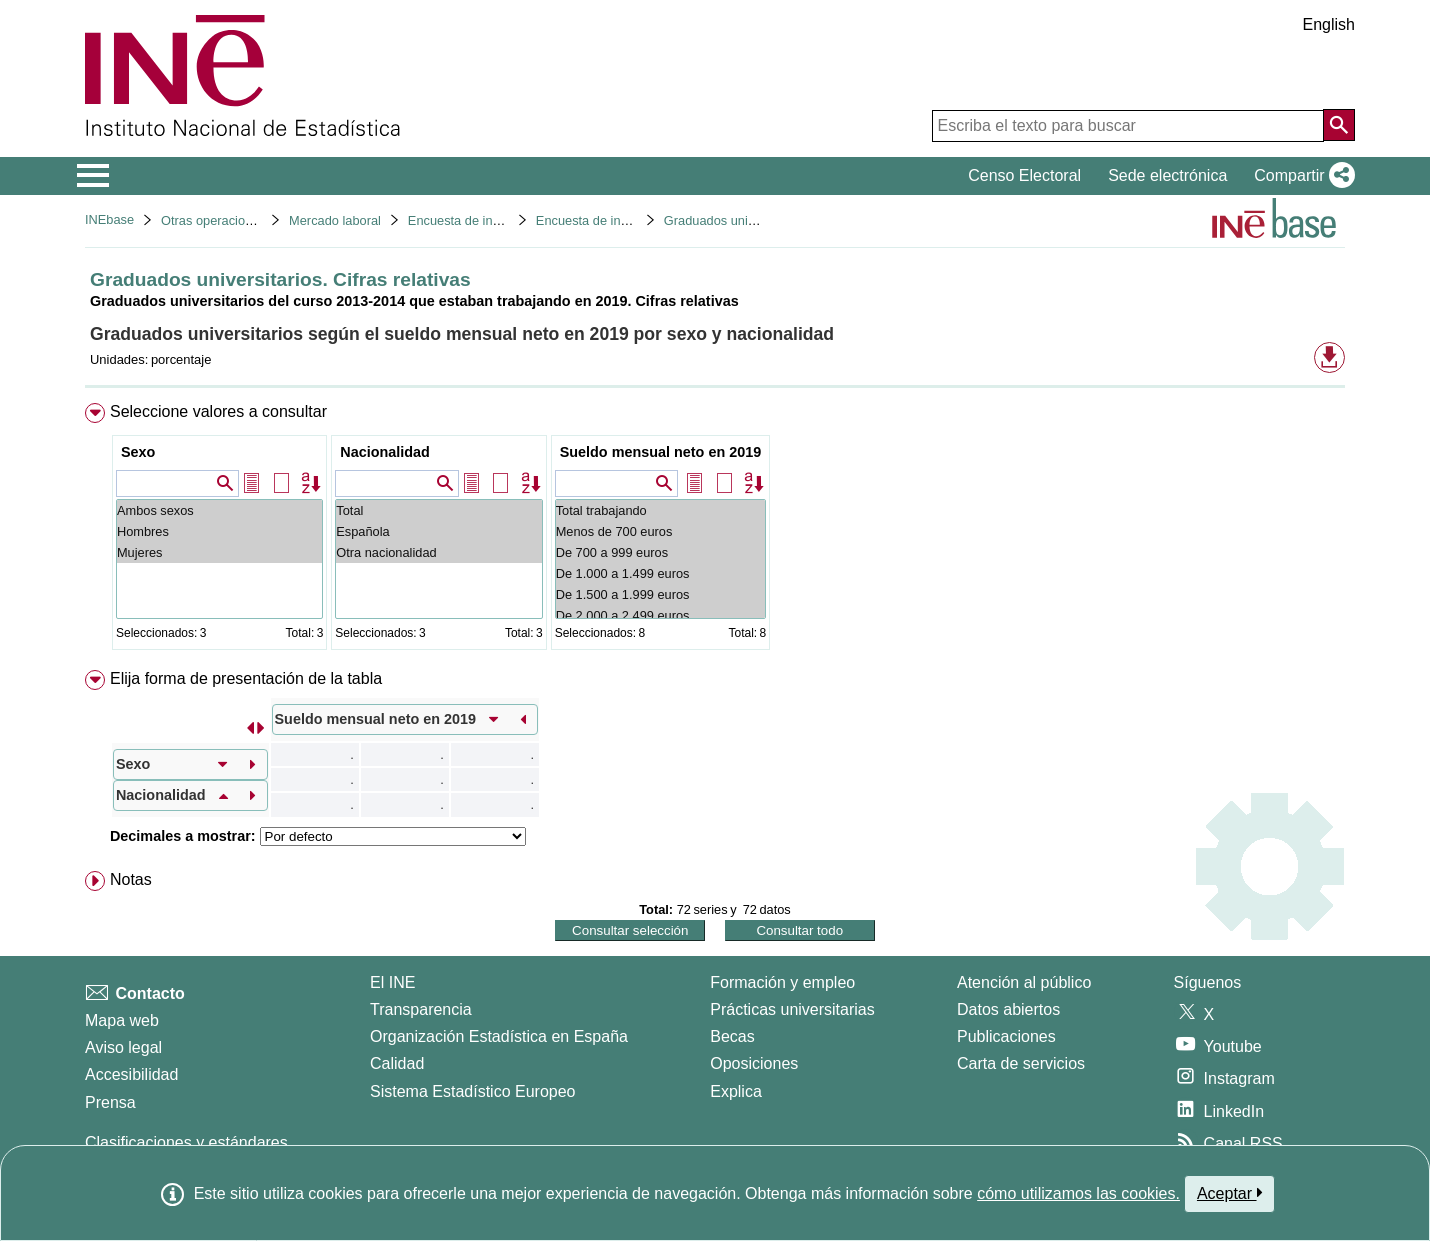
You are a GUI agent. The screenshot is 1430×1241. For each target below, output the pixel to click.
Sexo (138, 452)
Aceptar (1229, 1193)
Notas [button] (131, 879)
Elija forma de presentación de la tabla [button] (246, 678)
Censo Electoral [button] (1024, 175)
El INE (392, 982)
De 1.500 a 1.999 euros (661, 594)
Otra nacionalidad (438, 552)
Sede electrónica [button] (1167, 175)
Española (438, 531)
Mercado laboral (335, 220)
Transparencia (421, 1009)
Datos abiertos (1008, 1009)
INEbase (109, 219)
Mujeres (219, 552)
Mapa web (122, 1020)
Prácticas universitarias (792, 1009)
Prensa (110, 1102)
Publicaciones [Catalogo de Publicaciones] (1006, 1036)
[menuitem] (715, 530)
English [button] (1329, 24)
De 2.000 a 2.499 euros (661, 615)
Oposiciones (754, 1063)
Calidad (397, 1063)
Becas (732, 1036)
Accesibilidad (131, 1074)
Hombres (219, 531)
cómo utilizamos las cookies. (1078, 1193)
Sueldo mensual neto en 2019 (661, 452)
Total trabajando (661, 510)
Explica (736, 1091)
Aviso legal (123, 1047)
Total (438, 510)
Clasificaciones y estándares (186, 1142)
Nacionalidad (385, 452)
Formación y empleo (782, 982)
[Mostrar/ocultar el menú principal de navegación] (93, 176)
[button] (1300, 176)
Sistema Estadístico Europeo (472, 1091)
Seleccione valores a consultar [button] (218, 411)
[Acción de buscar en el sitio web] (1339, 125)
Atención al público (1024, 982)
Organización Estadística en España (499, 1036)
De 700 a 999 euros (661, 552)
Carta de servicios (1021, 1063)
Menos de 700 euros (661, 531)
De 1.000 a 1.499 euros (661, 573)
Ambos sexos (219, 510)
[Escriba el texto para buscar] (1128, 126)
